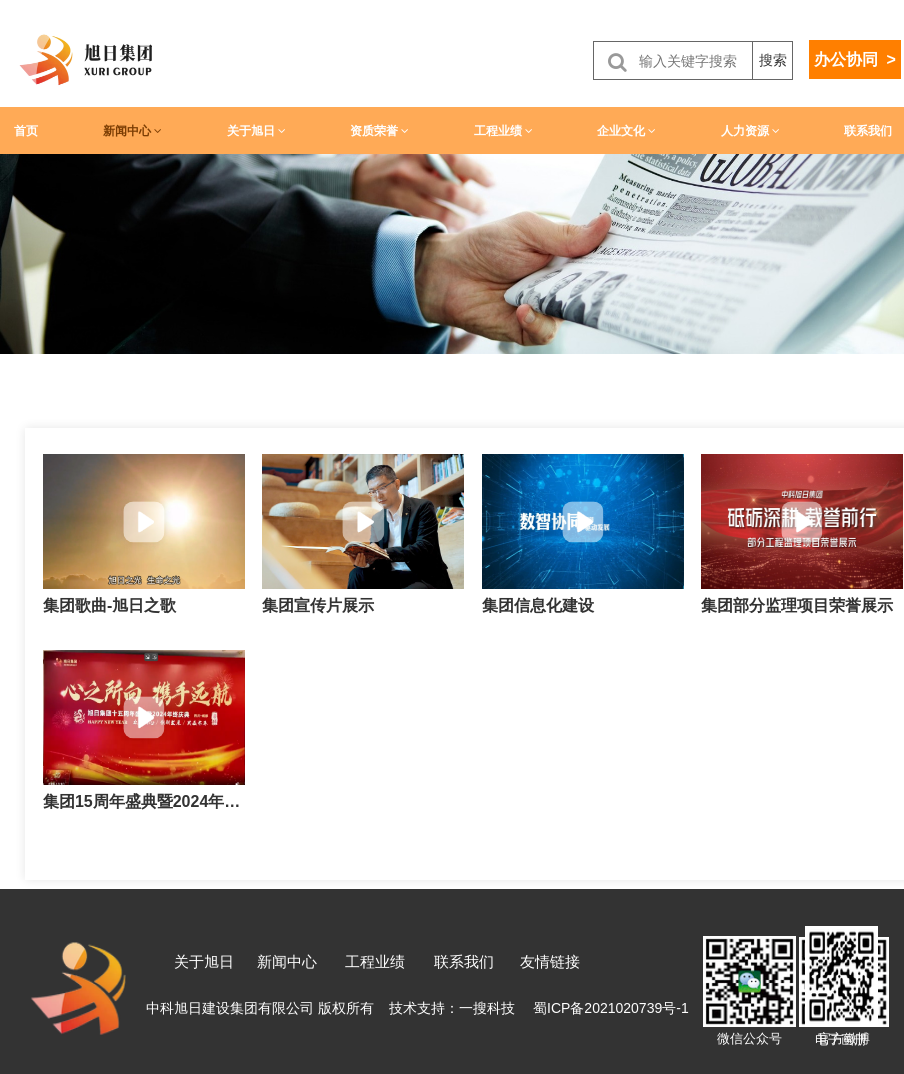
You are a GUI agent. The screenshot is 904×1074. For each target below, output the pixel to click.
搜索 (773, 60)
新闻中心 (132, 131)
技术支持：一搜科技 (452, 1008)
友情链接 (550, 961)
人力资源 (750, 131)
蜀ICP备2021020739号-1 (611, 1008)
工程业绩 (503, 131)
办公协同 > (855, 59)
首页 (26, 131)
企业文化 (626, 131)
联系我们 (868, 131)
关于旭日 (256, 131)
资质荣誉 (379, 131)
